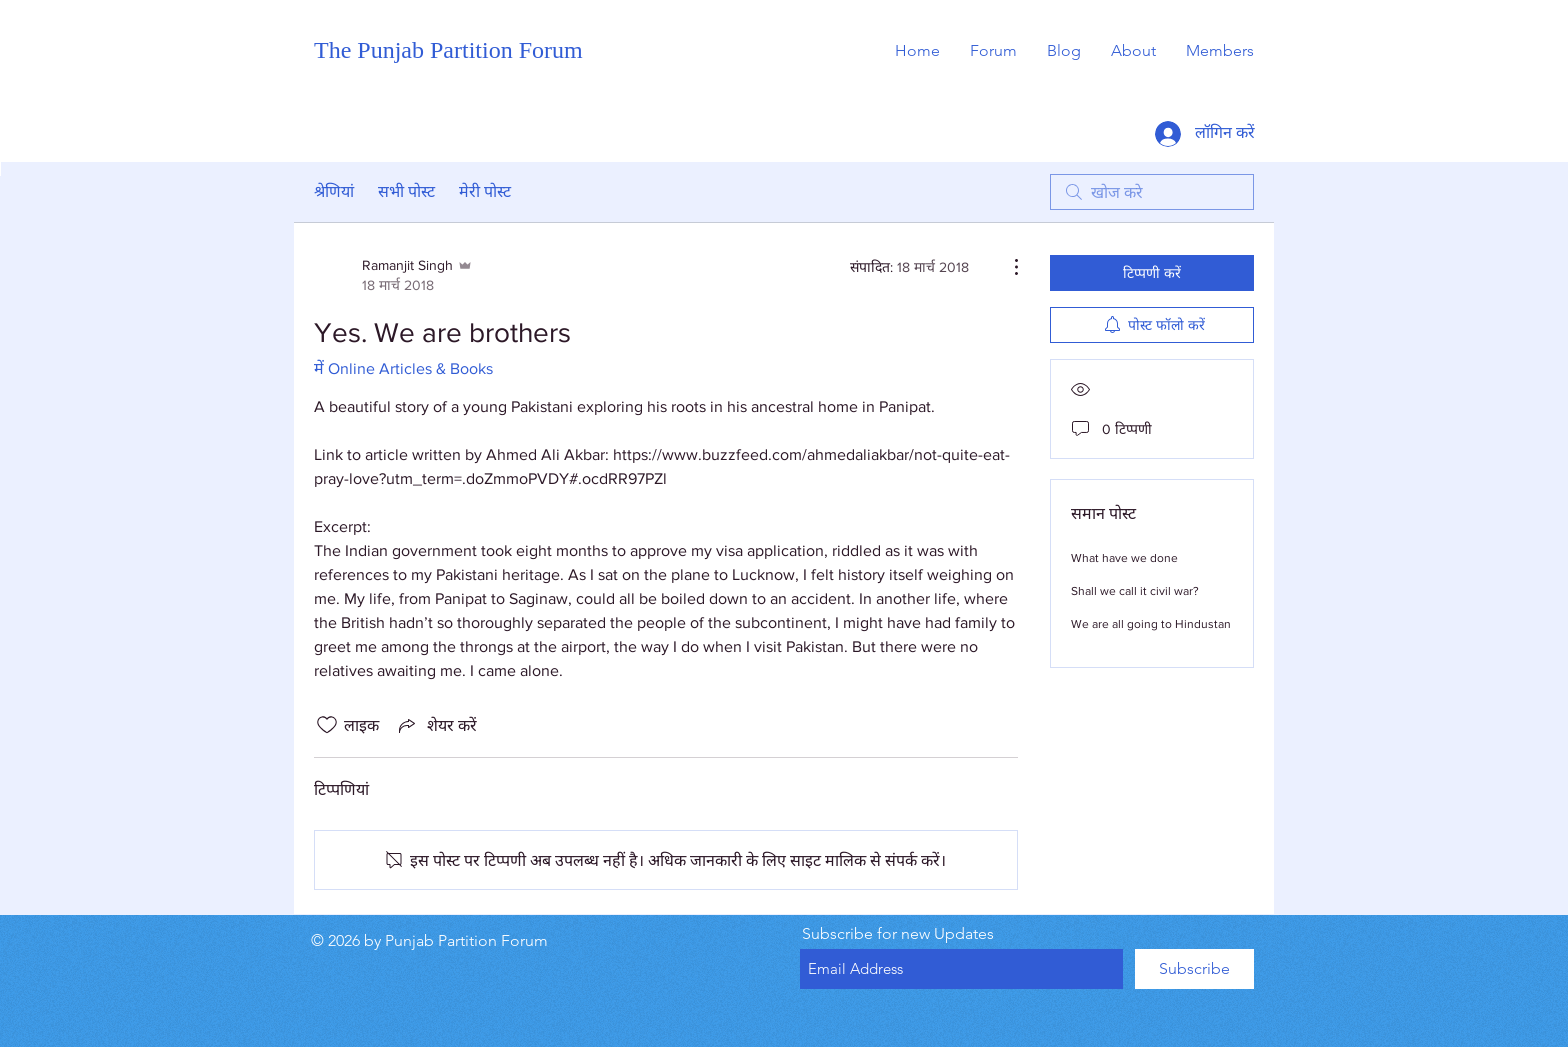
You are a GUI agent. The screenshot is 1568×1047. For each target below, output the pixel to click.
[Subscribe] (1194, 969)
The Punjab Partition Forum (448, 50)
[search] (1152, 192)
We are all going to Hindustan (1151, 624)
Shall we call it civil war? (1135, 591)
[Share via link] (436, 725)
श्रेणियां (334, 191)
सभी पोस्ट (406, 191)
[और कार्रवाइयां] (1006, 267)
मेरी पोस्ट (485, 191)
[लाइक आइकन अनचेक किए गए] (327, 725)
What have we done (1124, 558)
